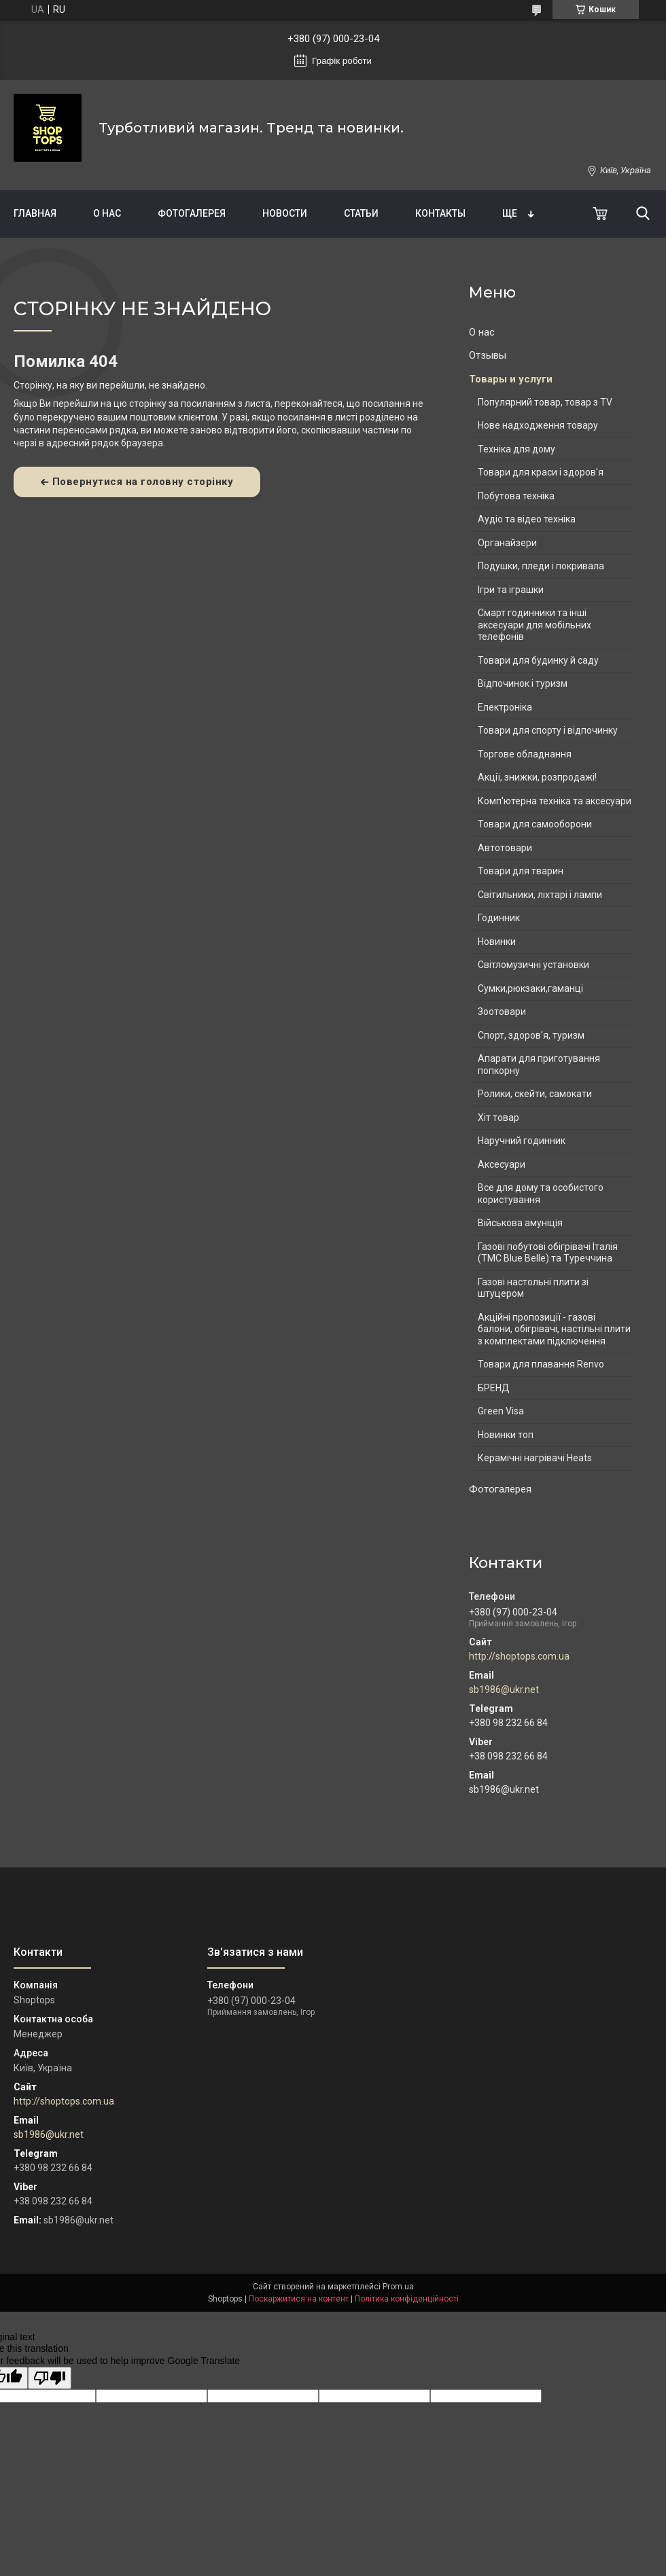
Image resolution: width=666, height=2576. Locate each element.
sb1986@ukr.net (504, 1689)
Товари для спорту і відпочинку (548, 730)
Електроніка (505, 707)
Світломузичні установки (533, 964)
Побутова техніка (516, 495)
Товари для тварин (520, 870)
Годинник (499, 917)
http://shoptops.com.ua (519, 1656)
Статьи (361, 213)
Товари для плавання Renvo (541, 1364)
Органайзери (507, 542)
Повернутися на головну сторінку (143, 482)
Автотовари (505, 847)
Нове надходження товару (538, 425)
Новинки (497, 941)
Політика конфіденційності (407, 2299)
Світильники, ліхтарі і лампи (540, 894)
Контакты (440, 213)
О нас (107, 213)
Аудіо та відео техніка (527, 519)
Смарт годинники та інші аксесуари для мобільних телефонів (534, 624)
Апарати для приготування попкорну (539, 1064)
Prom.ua (398, 2286)
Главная (35, 213)
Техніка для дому (516, 449)
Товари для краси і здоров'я (540, 472)
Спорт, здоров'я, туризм (531, 1035)
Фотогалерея (192, 213)
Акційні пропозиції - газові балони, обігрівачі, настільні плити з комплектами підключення (554, 1329)
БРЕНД (494, 1387)
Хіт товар (498, 1117)
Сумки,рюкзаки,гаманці (530, 988)
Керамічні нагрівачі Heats (535, 1457)
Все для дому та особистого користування (540, 1193)
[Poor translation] (49, 2378)
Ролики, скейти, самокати (535, 1093)
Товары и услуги (511, 379)
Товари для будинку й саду (538, 660)
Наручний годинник (521, 1140)
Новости (284, 213)
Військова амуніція (520, 1222)
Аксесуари (501, 1164)
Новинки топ (505, 1434)
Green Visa (501, 1411)
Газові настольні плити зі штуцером (533, 1288)
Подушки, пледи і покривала (541, 565)
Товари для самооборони (535, 824)
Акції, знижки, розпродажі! (537, 777)
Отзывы (487, 355)
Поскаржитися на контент (299, 2299)
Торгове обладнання (525, 754)
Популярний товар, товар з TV (545, 402)
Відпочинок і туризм (522, 683)
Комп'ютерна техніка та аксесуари (554, 800)
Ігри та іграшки (511, 589)
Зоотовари (502, 1011)
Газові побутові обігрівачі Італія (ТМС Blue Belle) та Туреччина (548, 1252)
